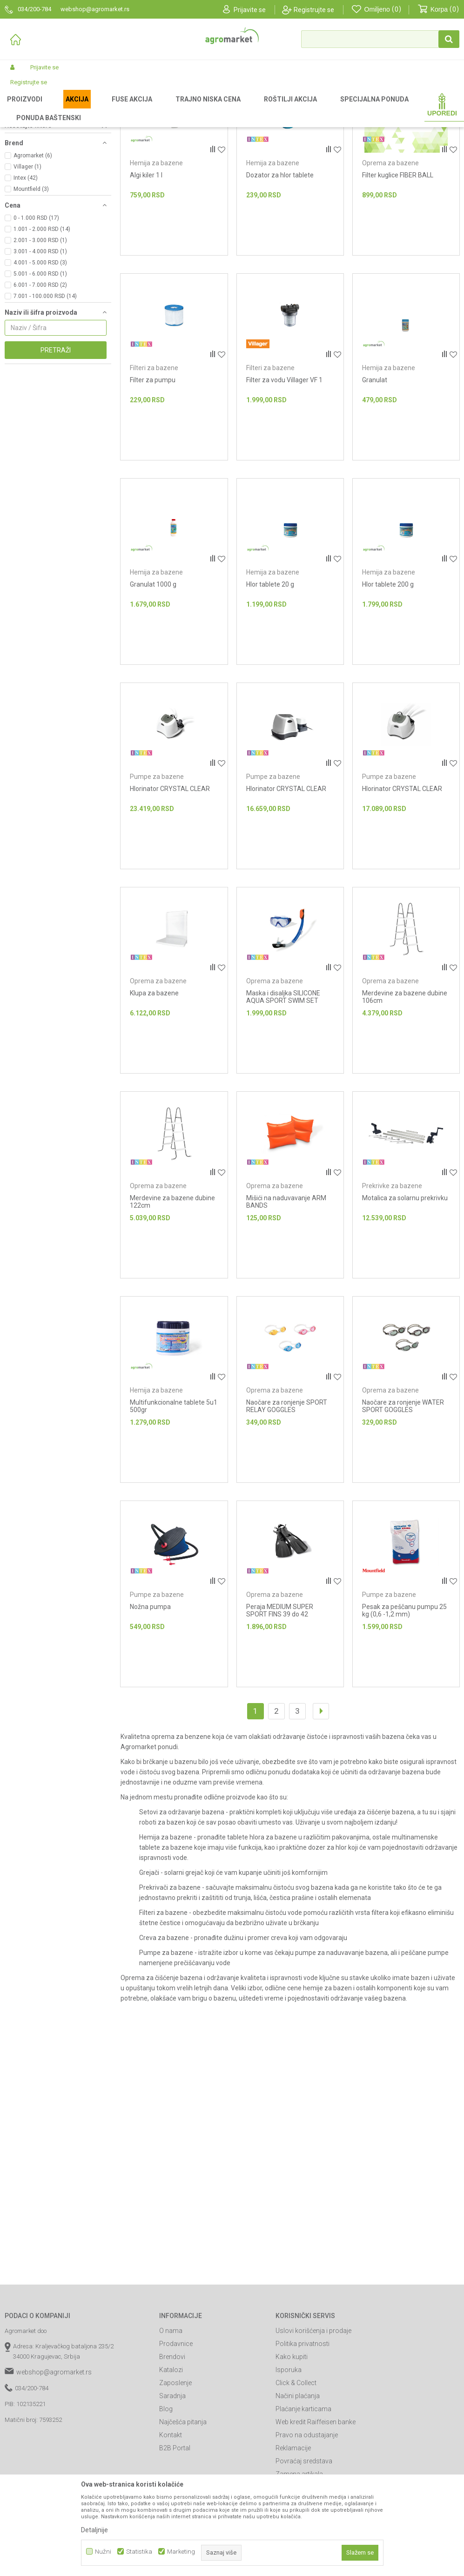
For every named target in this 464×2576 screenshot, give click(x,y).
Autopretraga (360, 123)
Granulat (374, 477)
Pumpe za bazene (33, 201)
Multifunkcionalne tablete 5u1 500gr (173, 1503)
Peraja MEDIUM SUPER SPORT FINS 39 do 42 (279, 1707)
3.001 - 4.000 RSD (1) (40, 348)
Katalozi (171, 2467)
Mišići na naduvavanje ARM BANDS (286, 1298)
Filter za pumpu (152, 477)
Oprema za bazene (390, 260)
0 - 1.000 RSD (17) (36, 315)
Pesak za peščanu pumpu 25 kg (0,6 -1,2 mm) (404, 1707)
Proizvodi (54, 108)
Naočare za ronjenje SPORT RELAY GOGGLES (286, 1503)
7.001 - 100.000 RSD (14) (45, 393)
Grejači (18, 168)
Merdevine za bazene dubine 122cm (172, 1298)
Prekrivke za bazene (36, 179)
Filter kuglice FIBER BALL (397, 272)
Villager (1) (27, 264)
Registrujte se (314, 10)
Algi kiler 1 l (146, 272)
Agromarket (20, 108)
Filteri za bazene (30, 190)
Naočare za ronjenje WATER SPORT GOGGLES (403, 1503)
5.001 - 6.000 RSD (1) (40, 371)
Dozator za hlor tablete (280, 272)
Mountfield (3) (31, 286)
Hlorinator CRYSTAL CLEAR (170, 886)
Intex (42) (25, 275)
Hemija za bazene (32, 157)
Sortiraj (402, 123)
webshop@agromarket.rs (54, 2469)
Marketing (181, 2551)
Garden (82, 108)
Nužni (103, 2551)
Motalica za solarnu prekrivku (405, 1295)
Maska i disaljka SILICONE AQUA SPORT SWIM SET (283, 1094)
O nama (170, 2428)
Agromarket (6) (32, 253)
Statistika (139, 2551)
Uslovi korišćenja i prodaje (313, 2428)
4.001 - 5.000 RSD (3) (40, 360)
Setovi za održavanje (36, 145)
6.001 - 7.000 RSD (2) (40, 382)
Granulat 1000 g (153, 681)
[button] (380, 39)
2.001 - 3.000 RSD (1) (40, 337)
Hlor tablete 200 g (388, 681)
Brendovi (172, 2454)
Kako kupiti (292, 2454)
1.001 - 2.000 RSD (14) (41, 326)
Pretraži (55, 447)
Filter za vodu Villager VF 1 (284, 477)
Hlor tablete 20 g (270, 681)
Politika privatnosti (303, 2441)
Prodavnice (176, 2441)
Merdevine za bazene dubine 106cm (404, 1094)
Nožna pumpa (150, 1704)
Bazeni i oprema (119, 108)
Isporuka (289, 2467)
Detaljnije (94, 2530)
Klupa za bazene (154, 1090)
